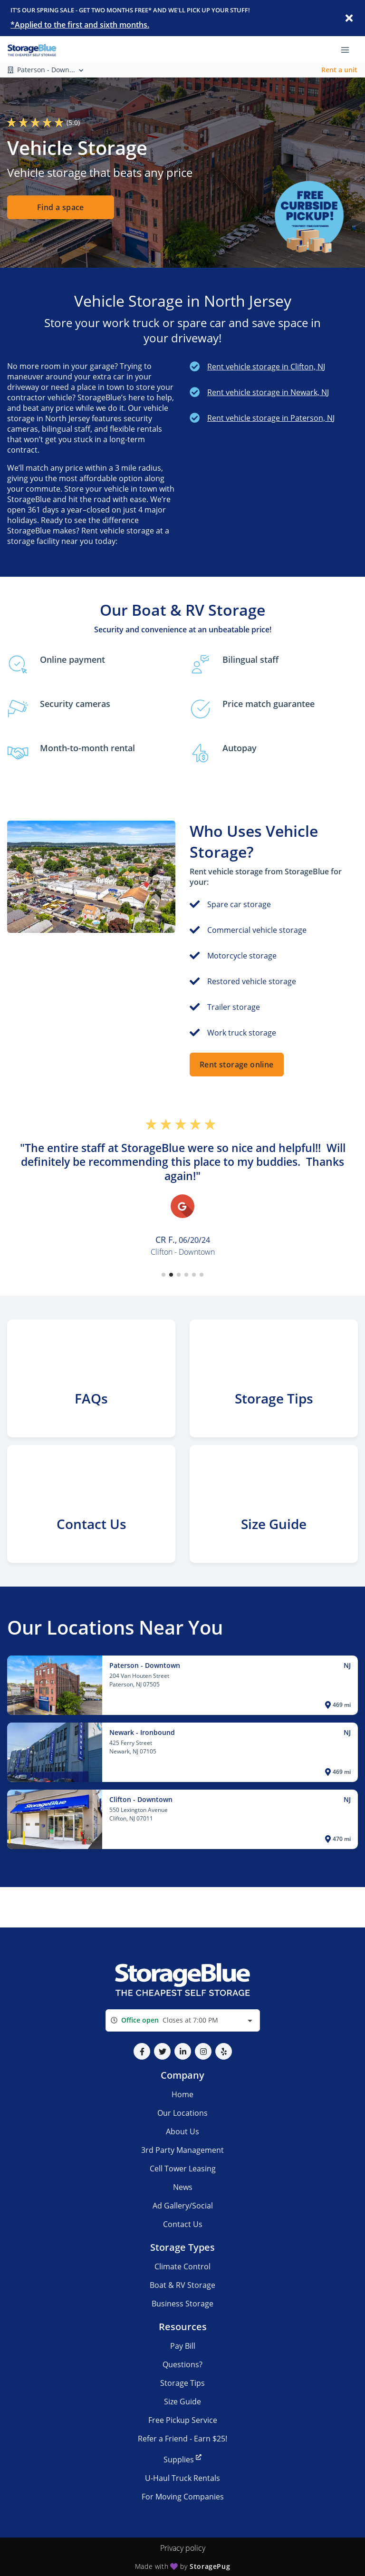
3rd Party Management (182, 2150)
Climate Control (182, 2266)
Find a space (60, 208)
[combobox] (183, 2020)
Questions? (182, 2364)
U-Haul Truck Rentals (182, 2478)
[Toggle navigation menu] (348, 49)
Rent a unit (339, 69)
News (182, 2187)
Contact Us (182, 2224)
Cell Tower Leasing (183, 2168)
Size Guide (182, 2401)
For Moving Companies (183, 2496)
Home (182, 2094)
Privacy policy (182, 2548)
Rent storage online (237, 1064)
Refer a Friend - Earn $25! (182, 2438)
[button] (163, 1275)
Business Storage (182, 2303)
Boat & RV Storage (182, 2285)
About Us (182, 2131)
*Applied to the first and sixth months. (79, 24)
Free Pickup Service (182, 2420)
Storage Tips (182, 2383)
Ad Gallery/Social (183, 2205)
